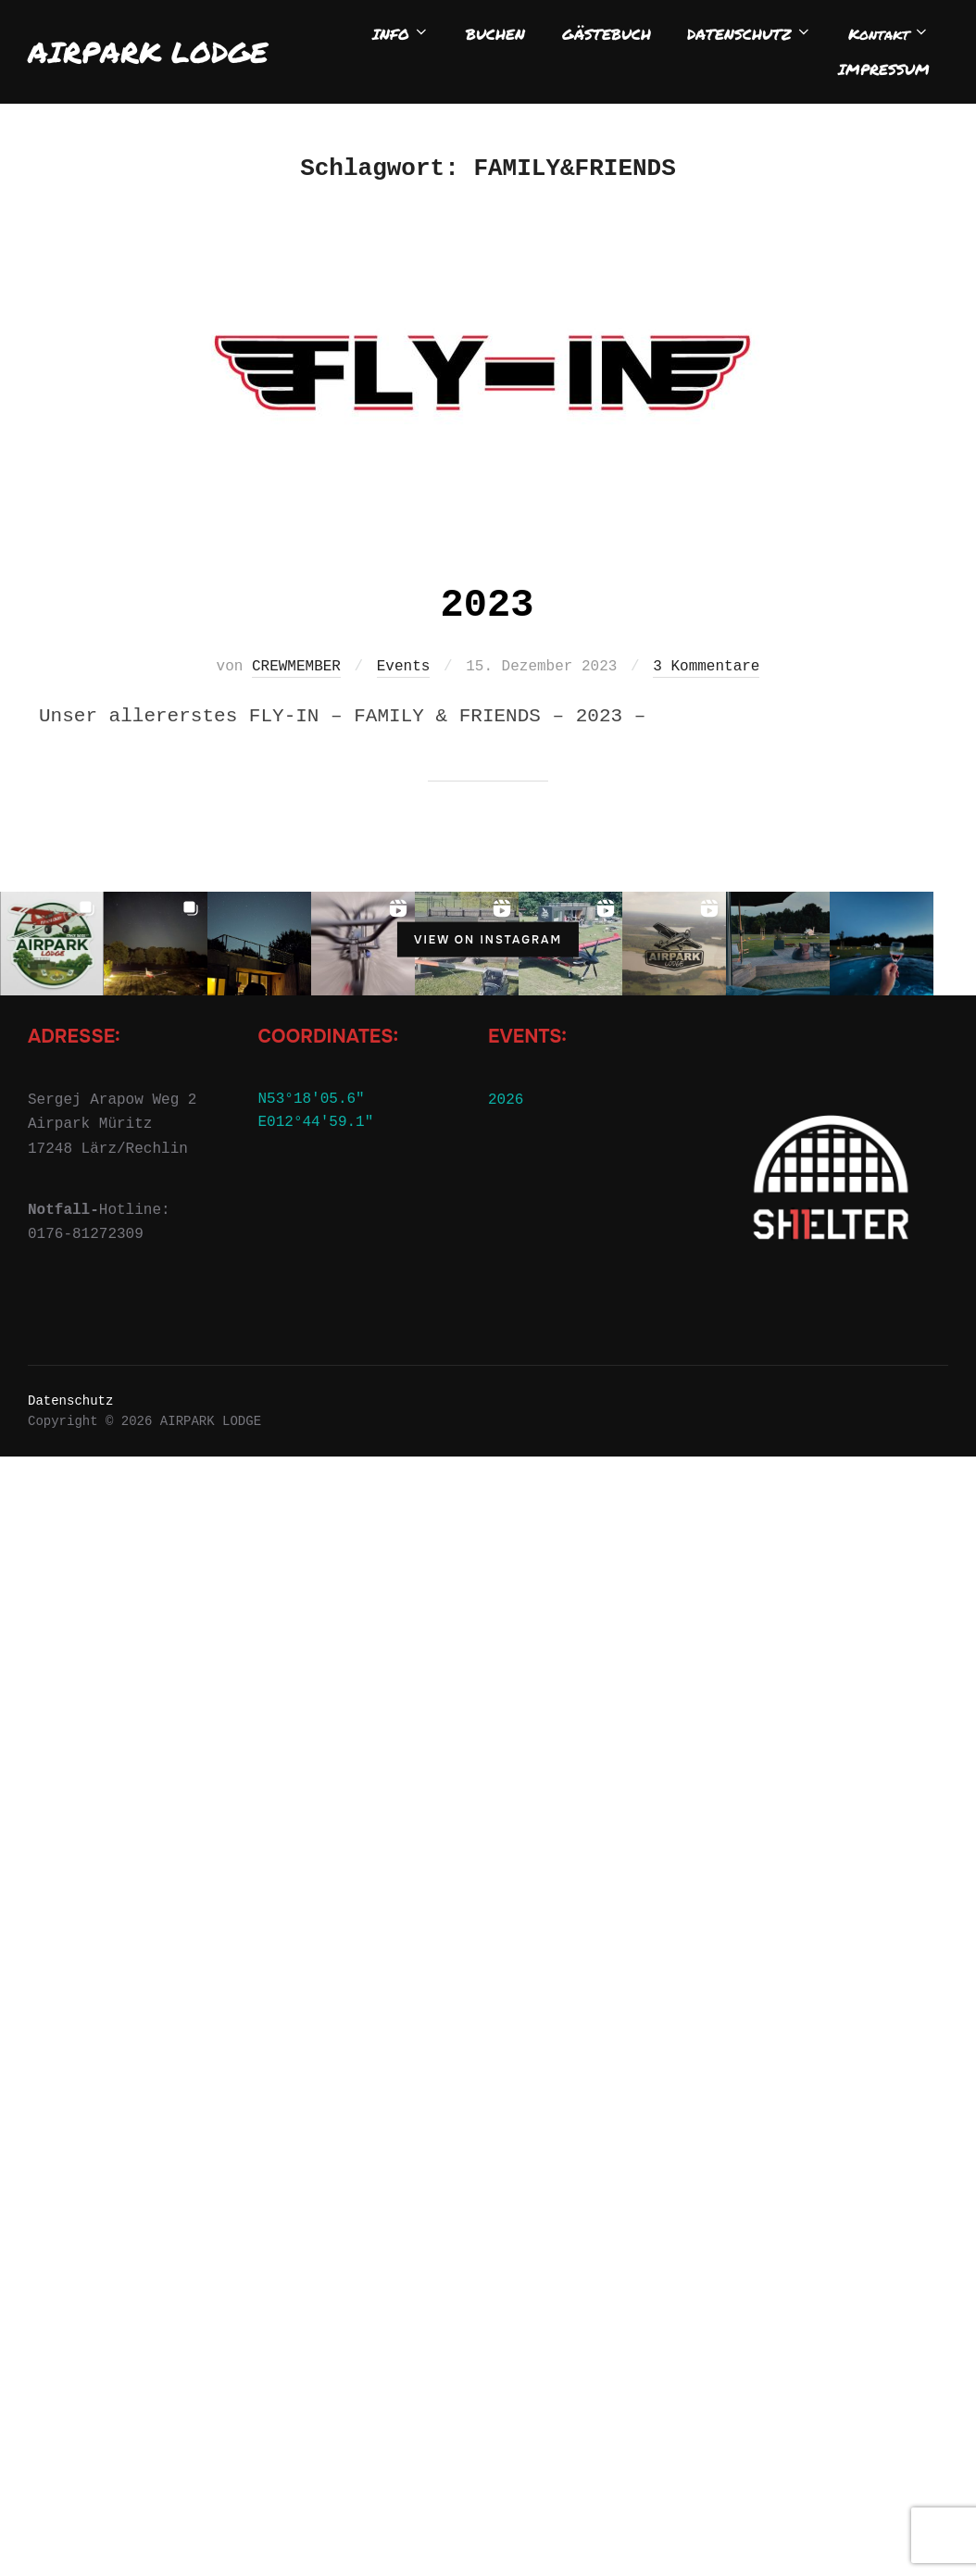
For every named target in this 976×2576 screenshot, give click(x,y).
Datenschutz (70, 1367)
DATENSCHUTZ (751, 33)
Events (404, 634)
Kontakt (890, 33)
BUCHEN (499, 33)
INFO (405, 33)
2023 (487, 573)
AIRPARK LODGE (148, 51)
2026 (505, 1066)
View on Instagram (488, 906)
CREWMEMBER (296, 634)
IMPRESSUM (885, 69)
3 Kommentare (706, 634)
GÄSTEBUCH (608, 33)
